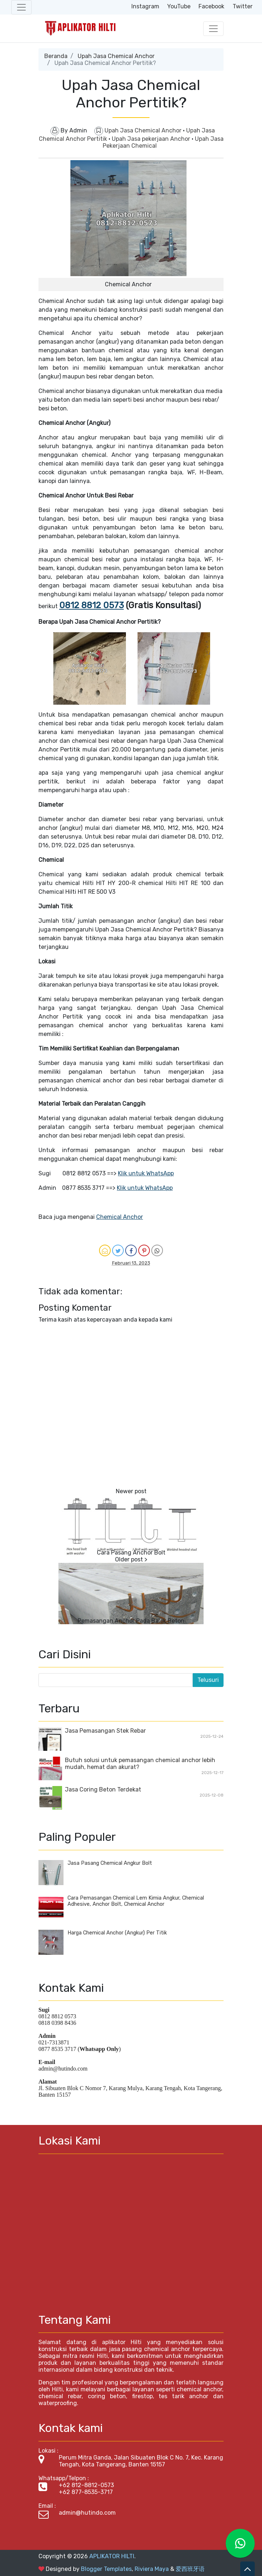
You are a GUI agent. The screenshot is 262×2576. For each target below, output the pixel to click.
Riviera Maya (152, 2568)
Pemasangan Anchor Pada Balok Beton (131, 1620)
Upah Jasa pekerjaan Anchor (152, 138)
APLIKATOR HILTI (111, 2556)
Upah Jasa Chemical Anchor (116, 56)
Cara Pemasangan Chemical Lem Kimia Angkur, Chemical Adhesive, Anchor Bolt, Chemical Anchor (135, 1901)
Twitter (243, 6)
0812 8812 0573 (91, 605)
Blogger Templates (106, 2568)
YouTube (179, 6)
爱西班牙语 (190, 2568)
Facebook (211, 6)
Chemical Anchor (119, 1216)
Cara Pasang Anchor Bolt (131, 1552)
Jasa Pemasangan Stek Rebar (105, 1730)
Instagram (145, 6)
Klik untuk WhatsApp (146, 1173)
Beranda (55, 56)
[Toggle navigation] (21, 7)
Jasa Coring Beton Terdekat (103, 1789)
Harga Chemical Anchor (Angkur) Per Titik (117, 1933)
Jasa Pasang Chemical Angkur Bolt (109, 1863)
